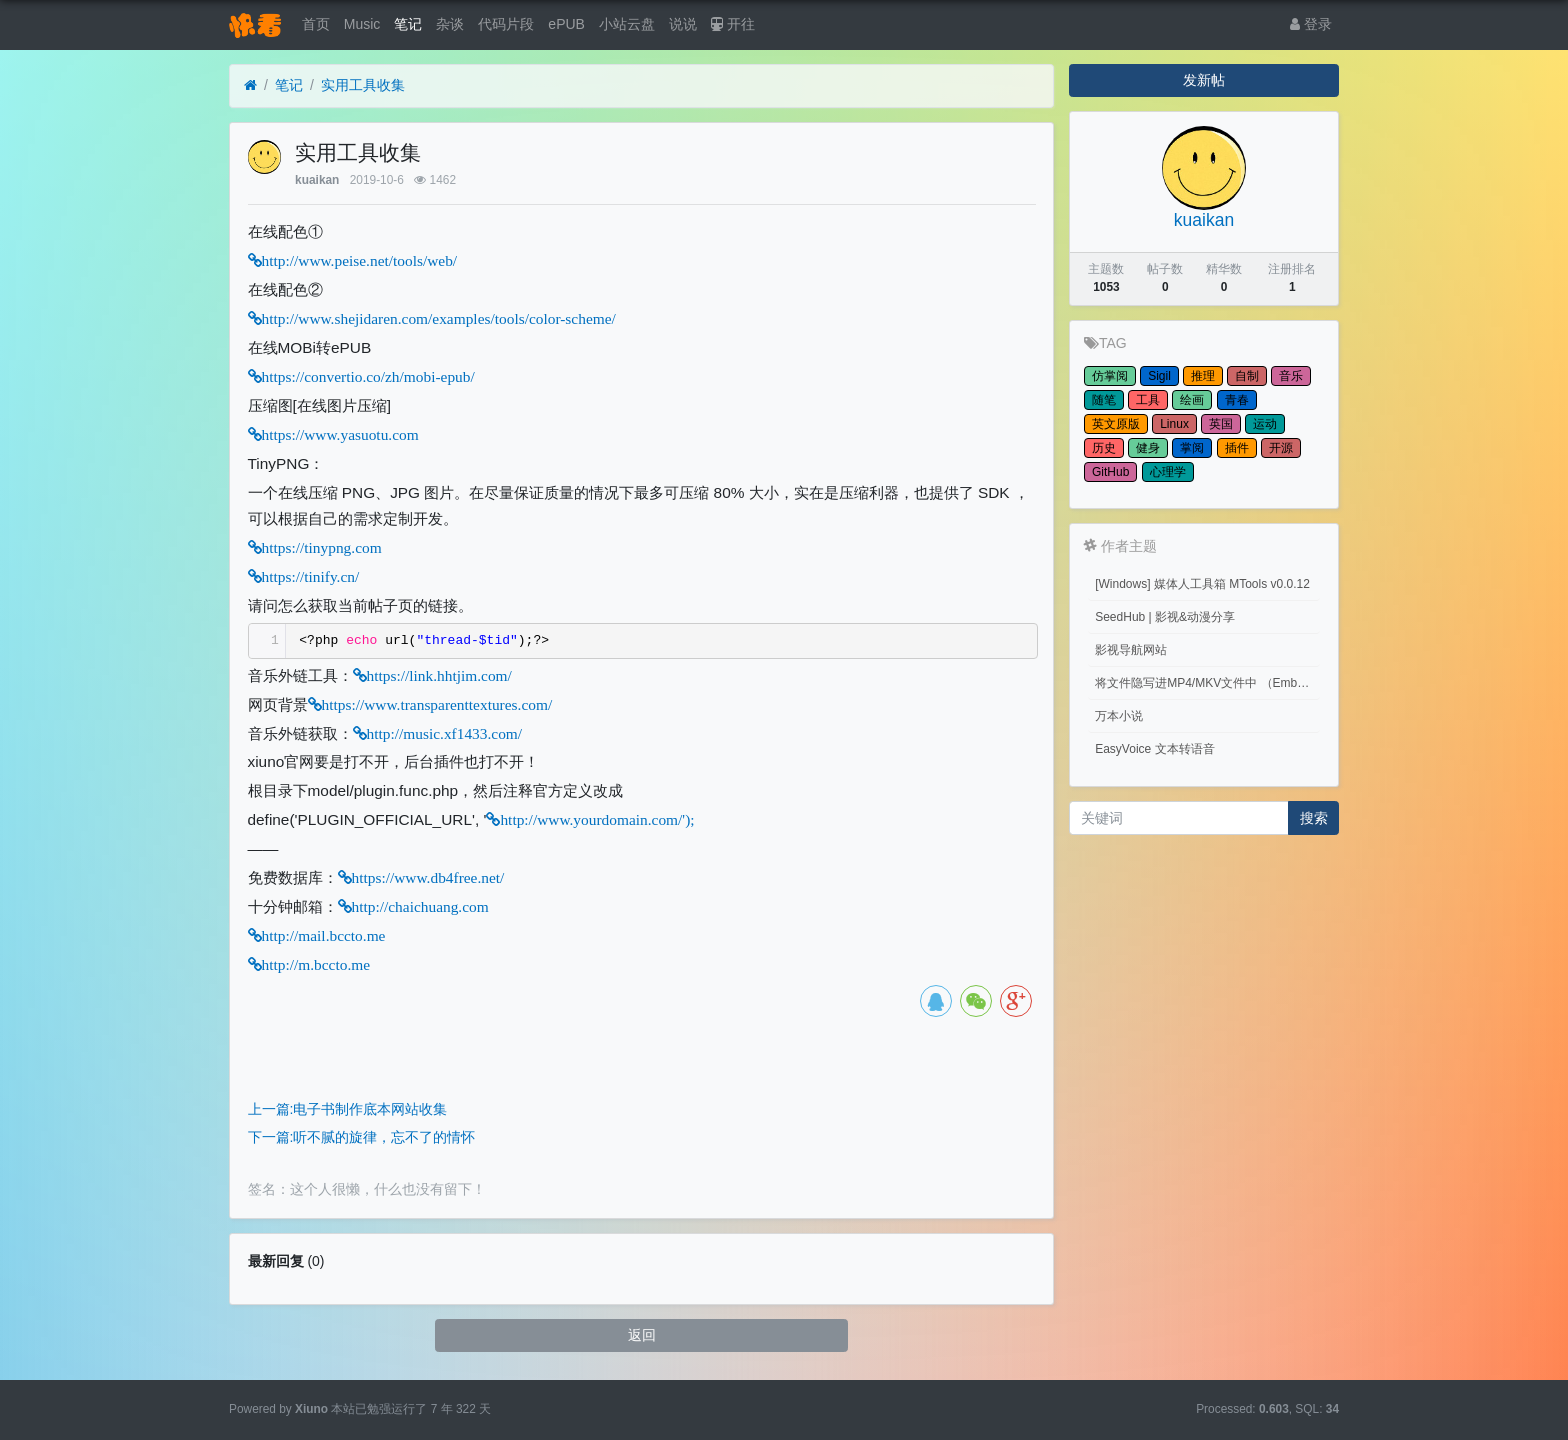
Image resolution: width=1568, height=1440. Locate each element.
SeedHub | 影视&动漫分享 (1165, 617)
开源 (1281, 448)
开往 (733, 24)
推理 (1203, 376)
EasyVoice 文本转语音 (1154, 749)
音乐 (1291, 376)
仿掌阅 (1110, 376)
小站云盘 (627, 24)
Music (362, 24)
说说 (683, 24)
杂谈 (450, 24)
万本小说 (1119, 716)
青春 (1237, 400)
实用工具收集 (363, 85)
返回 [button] (642, 1335)
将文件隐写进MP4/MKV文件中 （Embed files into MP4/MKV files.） (1207, 683)
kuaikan (317, 180)
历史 (1104, 448)
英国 (1221, 424)
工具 (1148, 400)
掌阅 (1192, 448)
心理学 (1168, 472)
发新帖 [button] (1204, 80)
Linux (1174, 424)
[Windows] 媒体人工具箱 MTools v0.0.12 (1202, 584)
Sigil (1159, 376)
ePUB (566, 24)
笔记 (408, 24)
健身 (1148, 448)
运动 (1265, 424)
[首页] (250, 85)
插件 (1237, 448)
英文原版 (1116, 424)
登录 (1311, 24)
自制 (1247, 376)
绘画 (1192, 400)
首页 (316, 24)
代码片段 (506, 24)
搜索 (1314, 818)
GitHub (1110, 472)
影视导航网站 (1131, 650)
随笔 (1104, 400)
